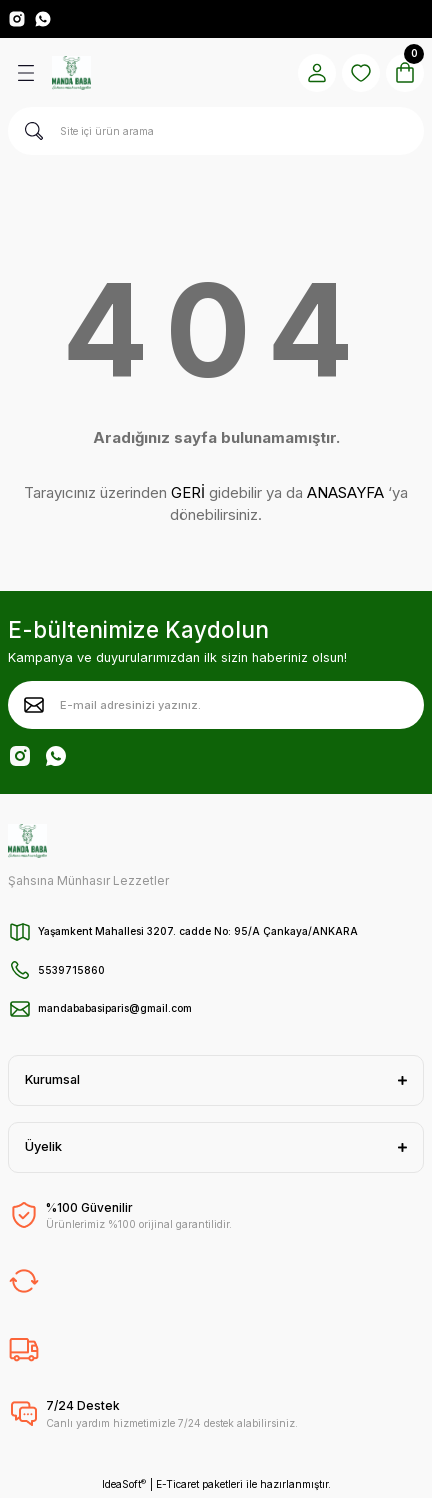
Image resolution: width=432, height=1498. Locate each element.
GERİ (188, 492)
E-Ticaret (177, 1484)
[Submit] (34, 705)
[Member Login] (317, 73)
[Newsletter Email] (216, 705)
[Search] (216, 131)
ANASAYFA (345, 492)
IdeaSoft (124, 1484)
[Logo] (71, 73)
